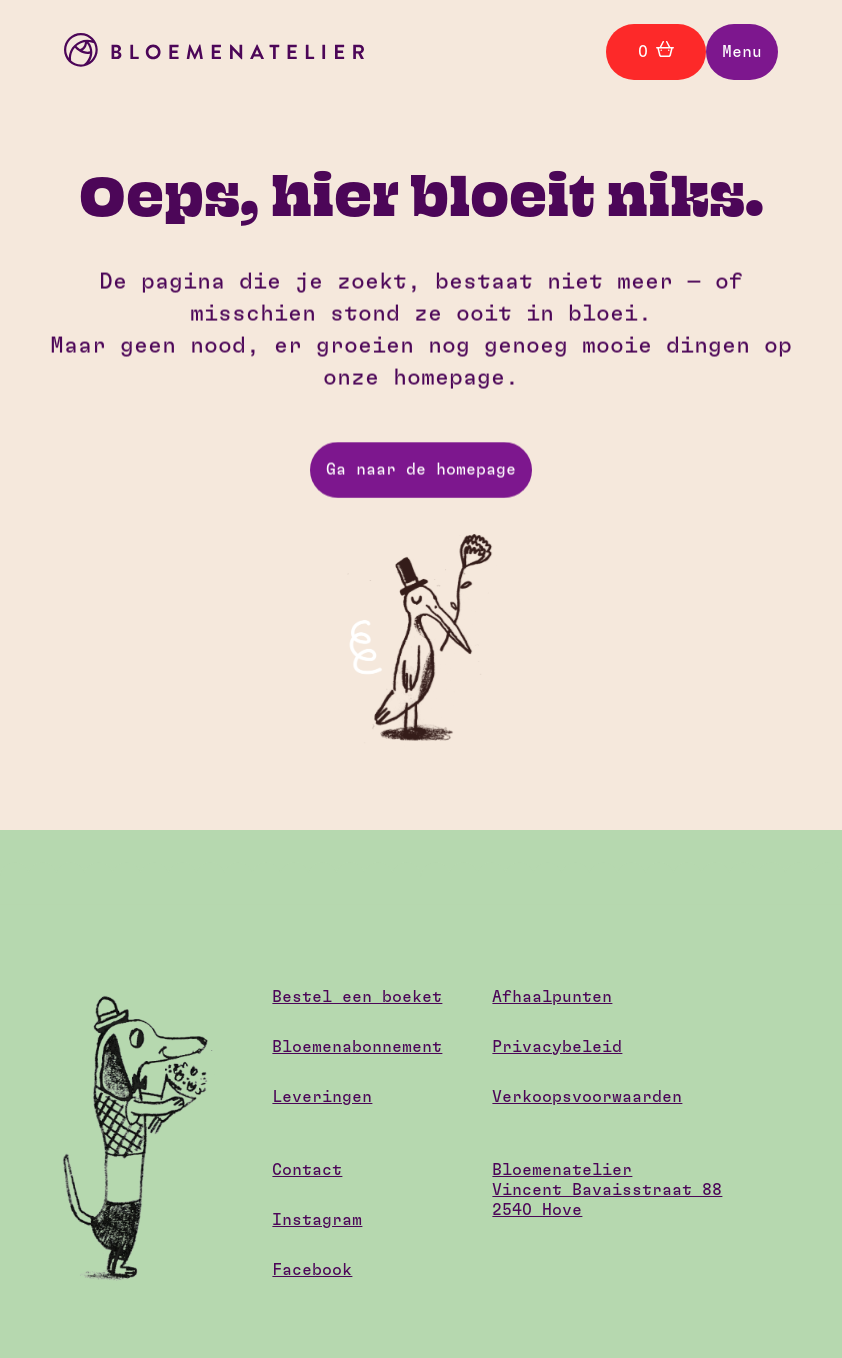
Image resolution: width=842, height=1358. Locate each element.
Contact (307, 1170)
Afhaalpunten (552, 997)
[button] (742, 52)
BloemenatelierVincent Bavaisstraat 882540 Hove (607, 1190)
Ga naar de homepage (421, 470)
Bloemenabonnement (357, 1047)
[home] (214, 52)
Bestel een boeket (357, 997)
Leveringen (322, 1097)
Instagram (317, 1220)
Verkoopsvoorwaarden (587, 1097)
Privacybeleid (557, 1047)
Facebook (312, 1270)
